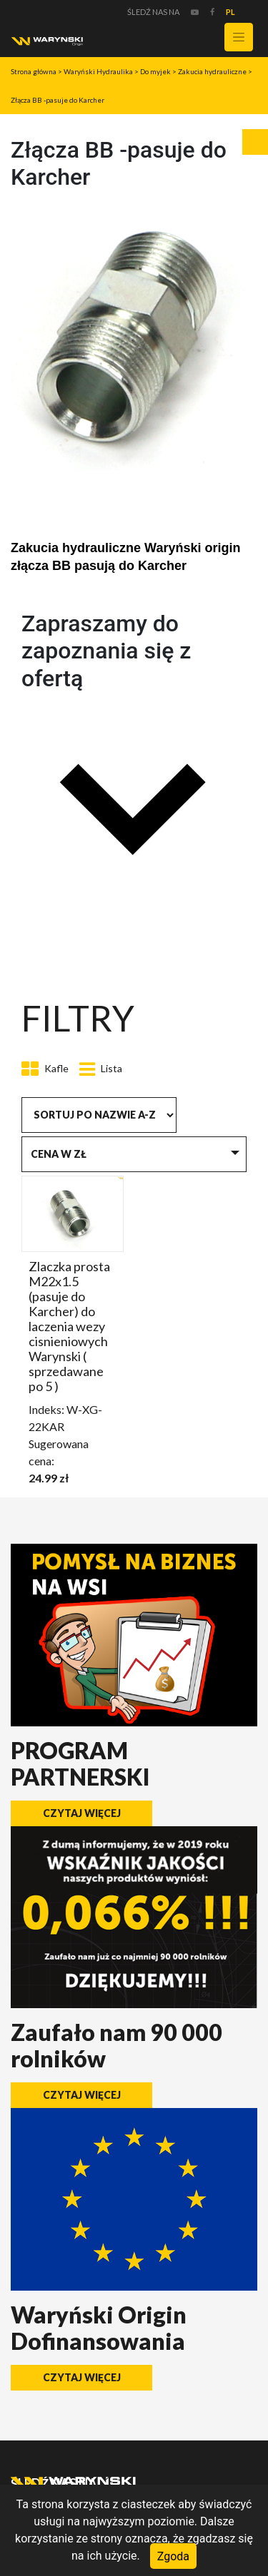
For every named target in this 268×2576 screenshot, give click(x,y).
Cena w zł (58, 1154)
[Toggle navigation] (238, 37)
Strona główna (33, 71)
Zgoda (173, 2555)
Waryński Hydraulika (98, 71)
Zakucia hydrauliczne (212, 71)
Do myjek (155, 71)
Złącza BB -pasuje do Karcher (57, 100)
